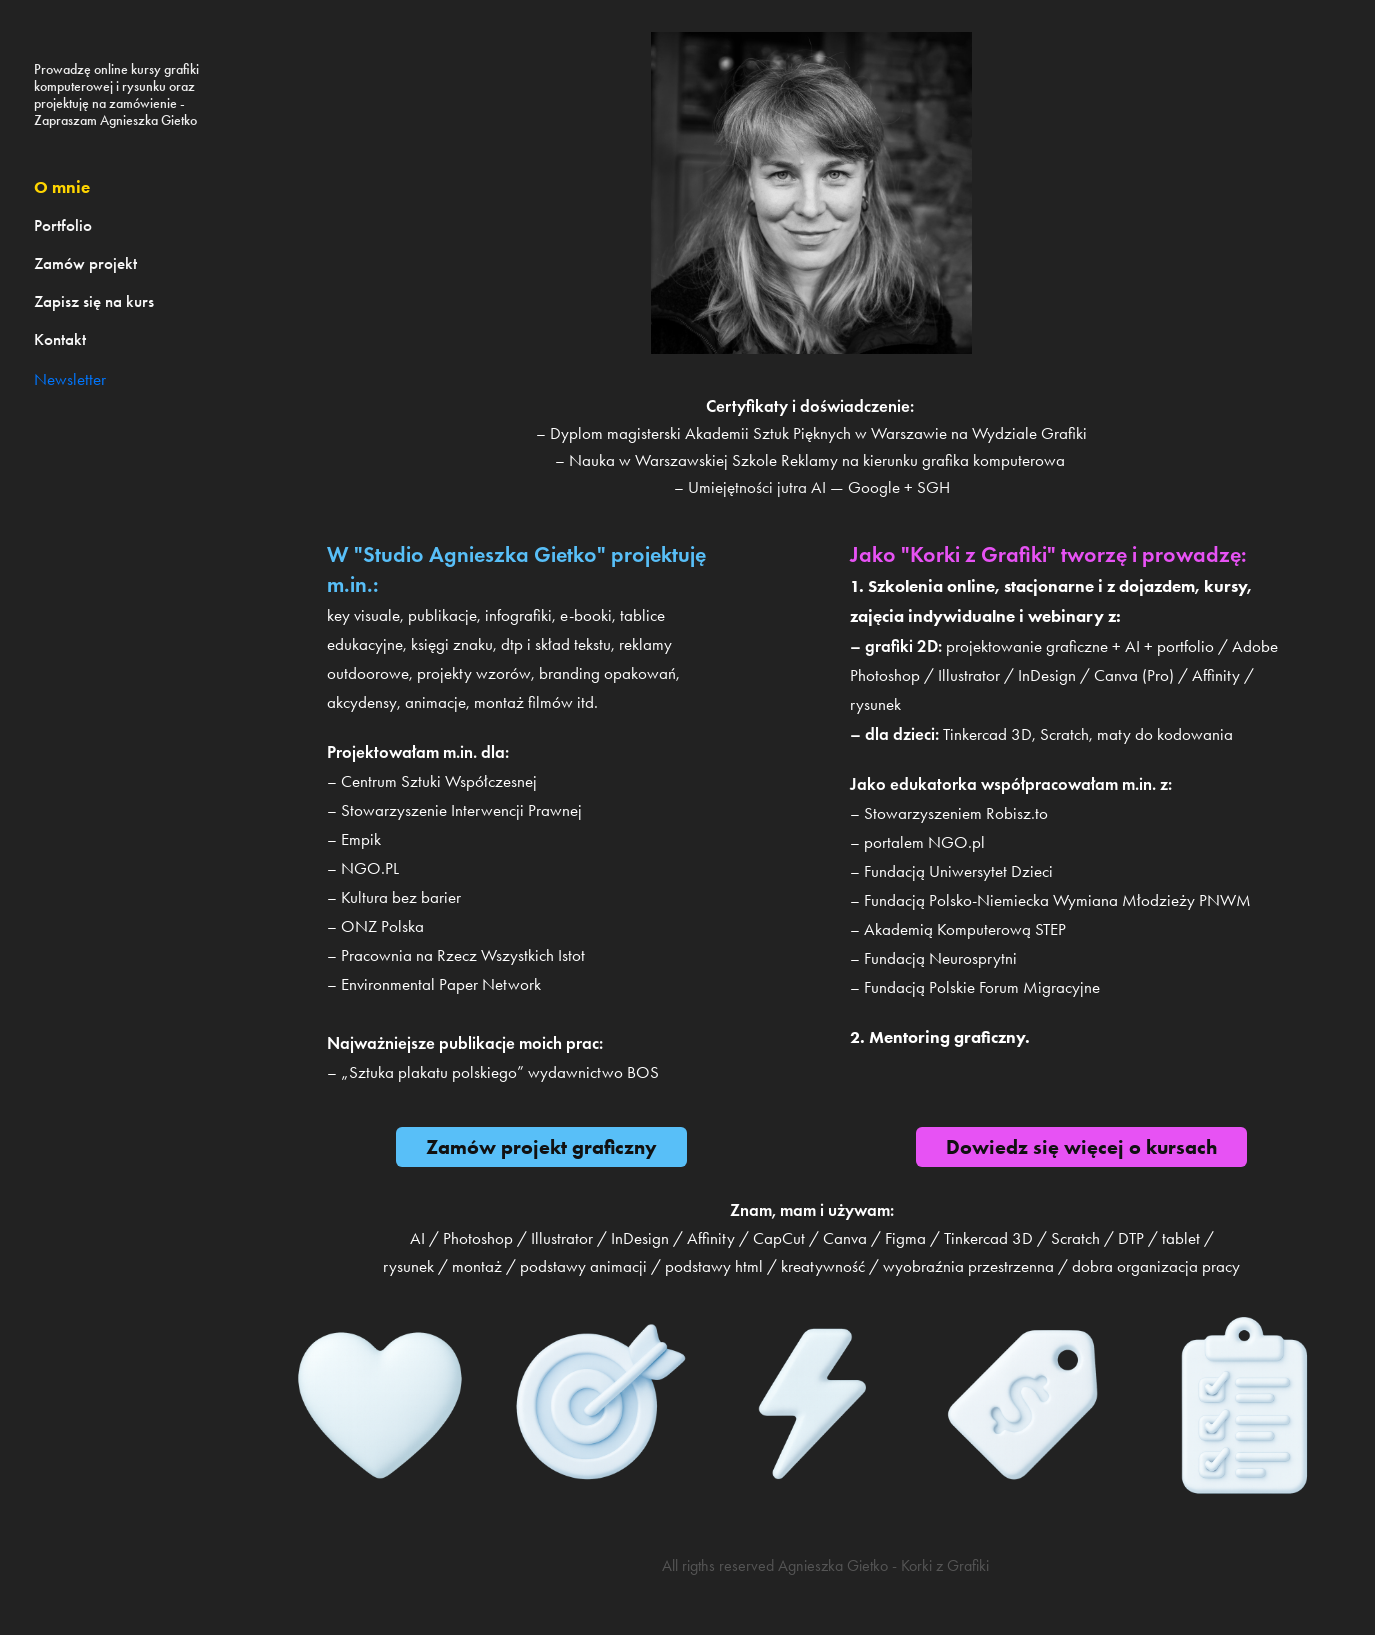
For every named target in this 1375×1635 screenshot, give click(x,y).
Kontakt (60, 339)
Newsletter (70, 379)
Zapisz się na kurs (94, 301)
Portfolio (63, 225)
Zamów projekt (85, 263)
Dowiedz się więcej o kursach (1081, 1147)
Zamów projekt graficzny (541, 1147)
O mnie (62, 187)
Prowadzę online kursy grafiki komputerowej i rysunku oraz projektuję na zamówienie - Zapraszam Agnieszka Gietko (118, 95)
